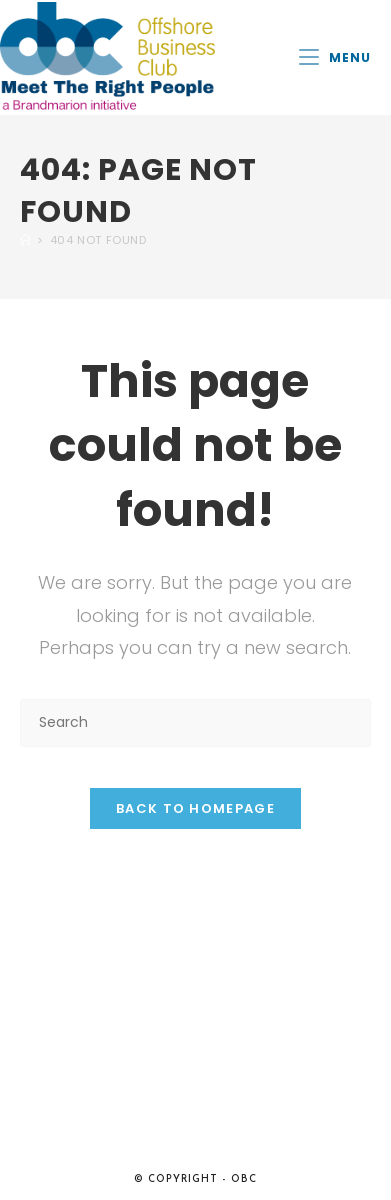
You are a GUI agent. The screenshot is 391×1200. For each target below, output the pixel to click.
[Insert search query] (196, 722)
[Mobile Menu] (335, 57)
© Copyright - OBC (195, 1179)
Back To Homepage (195, 808)
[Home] (26, 240)
